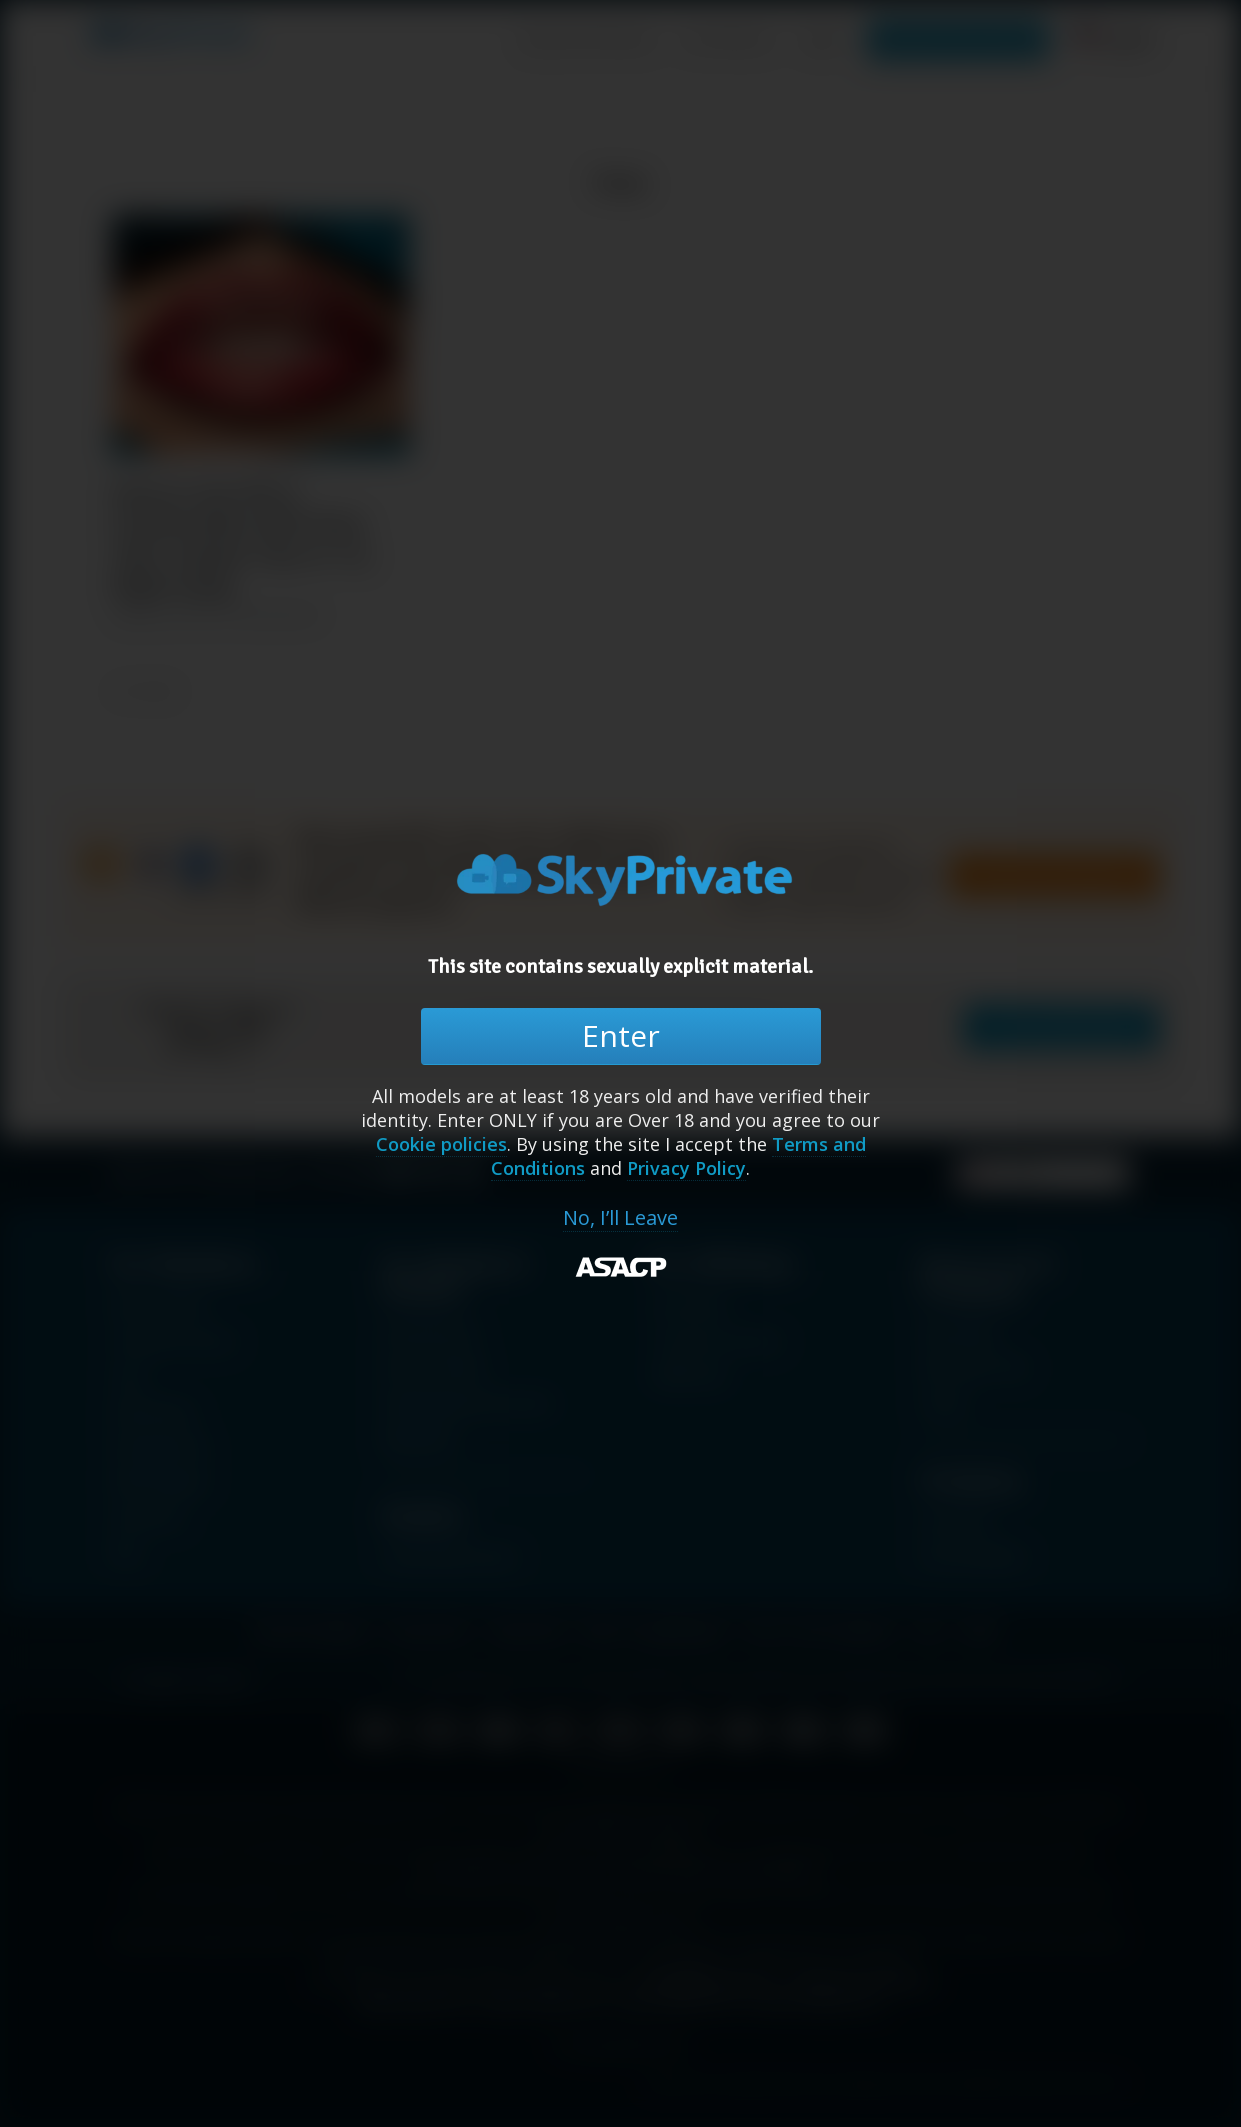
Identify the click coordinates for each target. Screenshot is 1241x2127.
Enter (621, 1035)
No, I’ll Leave (620, 1218)
